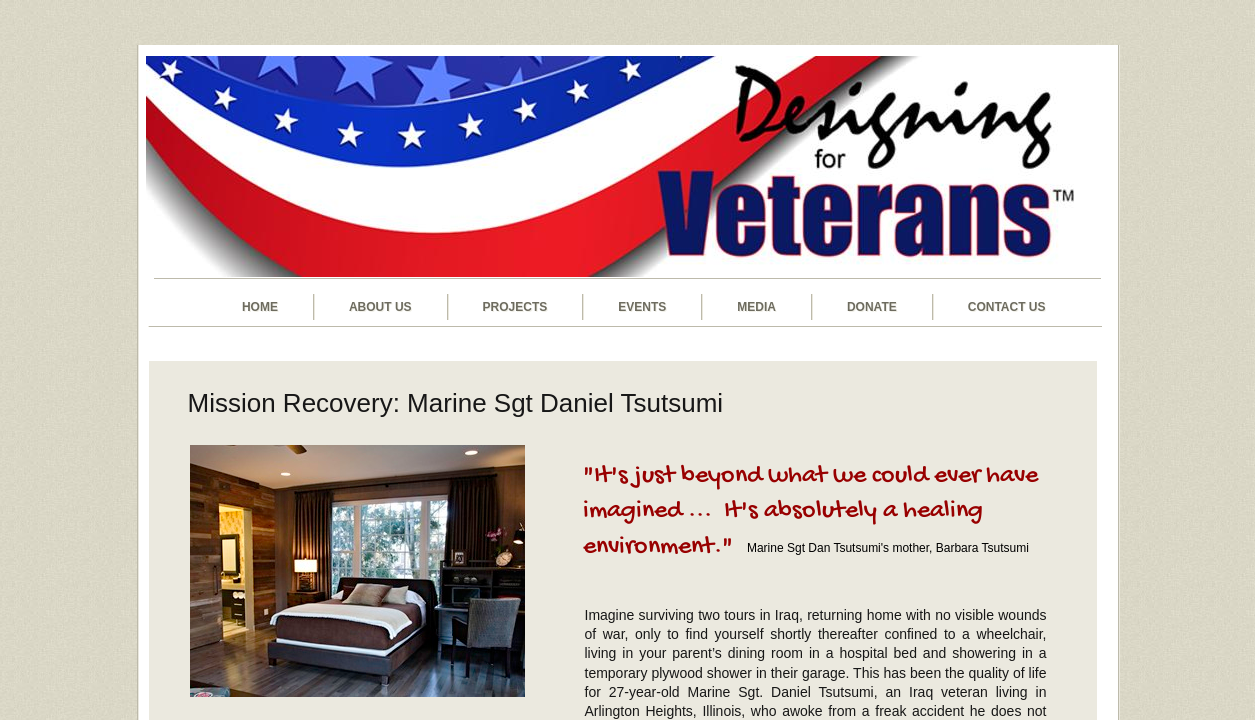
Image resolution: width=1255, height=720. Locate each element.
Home (260, 307)
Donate (872, 307)
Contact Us (1007, 307)
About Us (380, 307)
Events (642, 307)
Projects (515, 307)
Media (756, 307)
